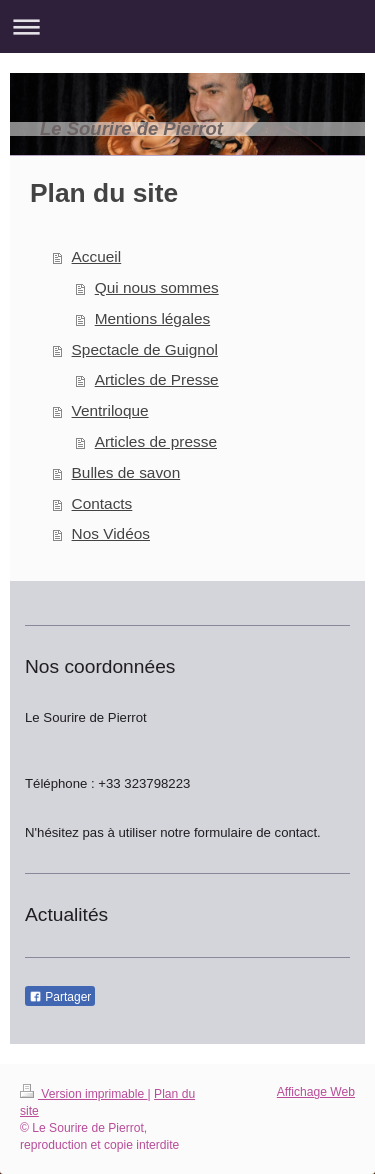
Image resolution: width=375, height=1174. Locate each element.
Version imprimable (84, 1094)
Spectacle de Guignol (145, 349)
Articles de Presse (157, 379)
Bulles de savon (126, 472)
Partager (60, 997)
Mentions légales (153, 318)
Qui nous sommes (157, 287)
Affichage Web (316, 1092)
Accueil (97, 256)
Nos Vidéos (111, 533)
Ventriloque (110, 410)
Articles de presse (156, 441)
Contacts (102, 503)
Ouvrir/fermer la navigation (187, 26)
